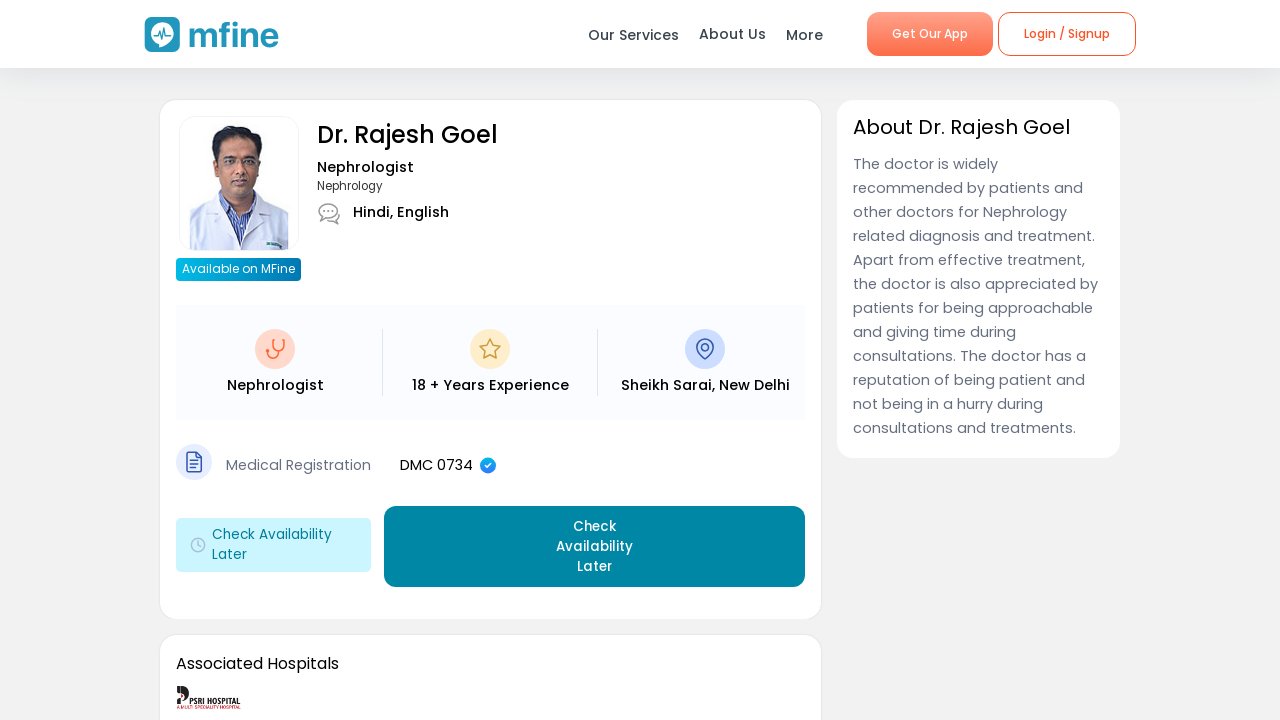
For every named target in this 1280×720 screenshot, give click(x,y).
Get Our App (930, 33)
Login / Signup (1067, 33)
